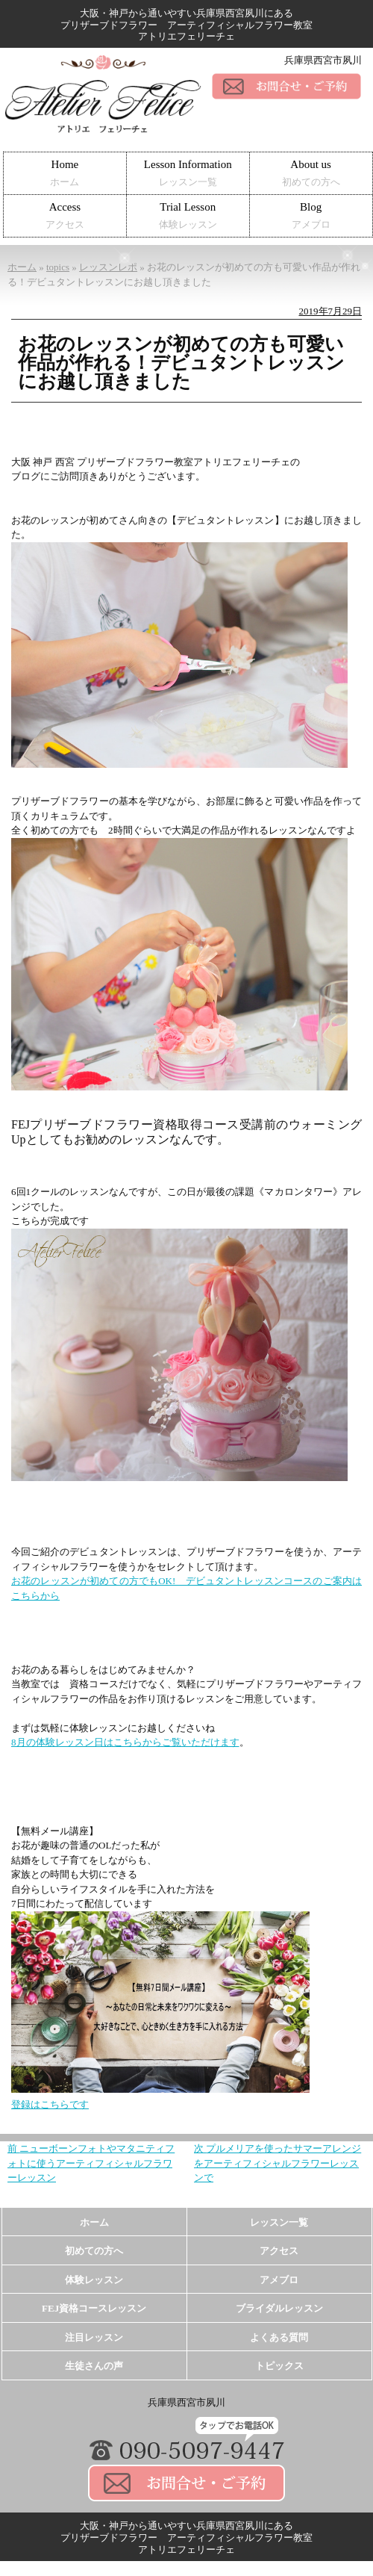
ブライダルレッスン (279, 2308)
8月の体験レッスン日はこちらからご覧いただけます (125, 1742)
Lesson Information (188, 172)
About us (311, 172)
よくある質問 (279, 2337)
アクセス (279, 2250)
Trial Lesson (188, 215)
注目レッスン (94, 2337)
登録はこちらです (50, 2104)
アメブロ (279, 2279)
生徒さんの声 (94, 2365)
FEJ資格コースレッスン (94, 2308)
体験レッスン (94, 2279)
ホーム (94, 2222)
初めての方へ (94, 2250)
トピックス (279, 2365)
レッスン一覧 (279, 2222)
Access (65, 215)
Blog (311, 215)
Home (64, 172)
